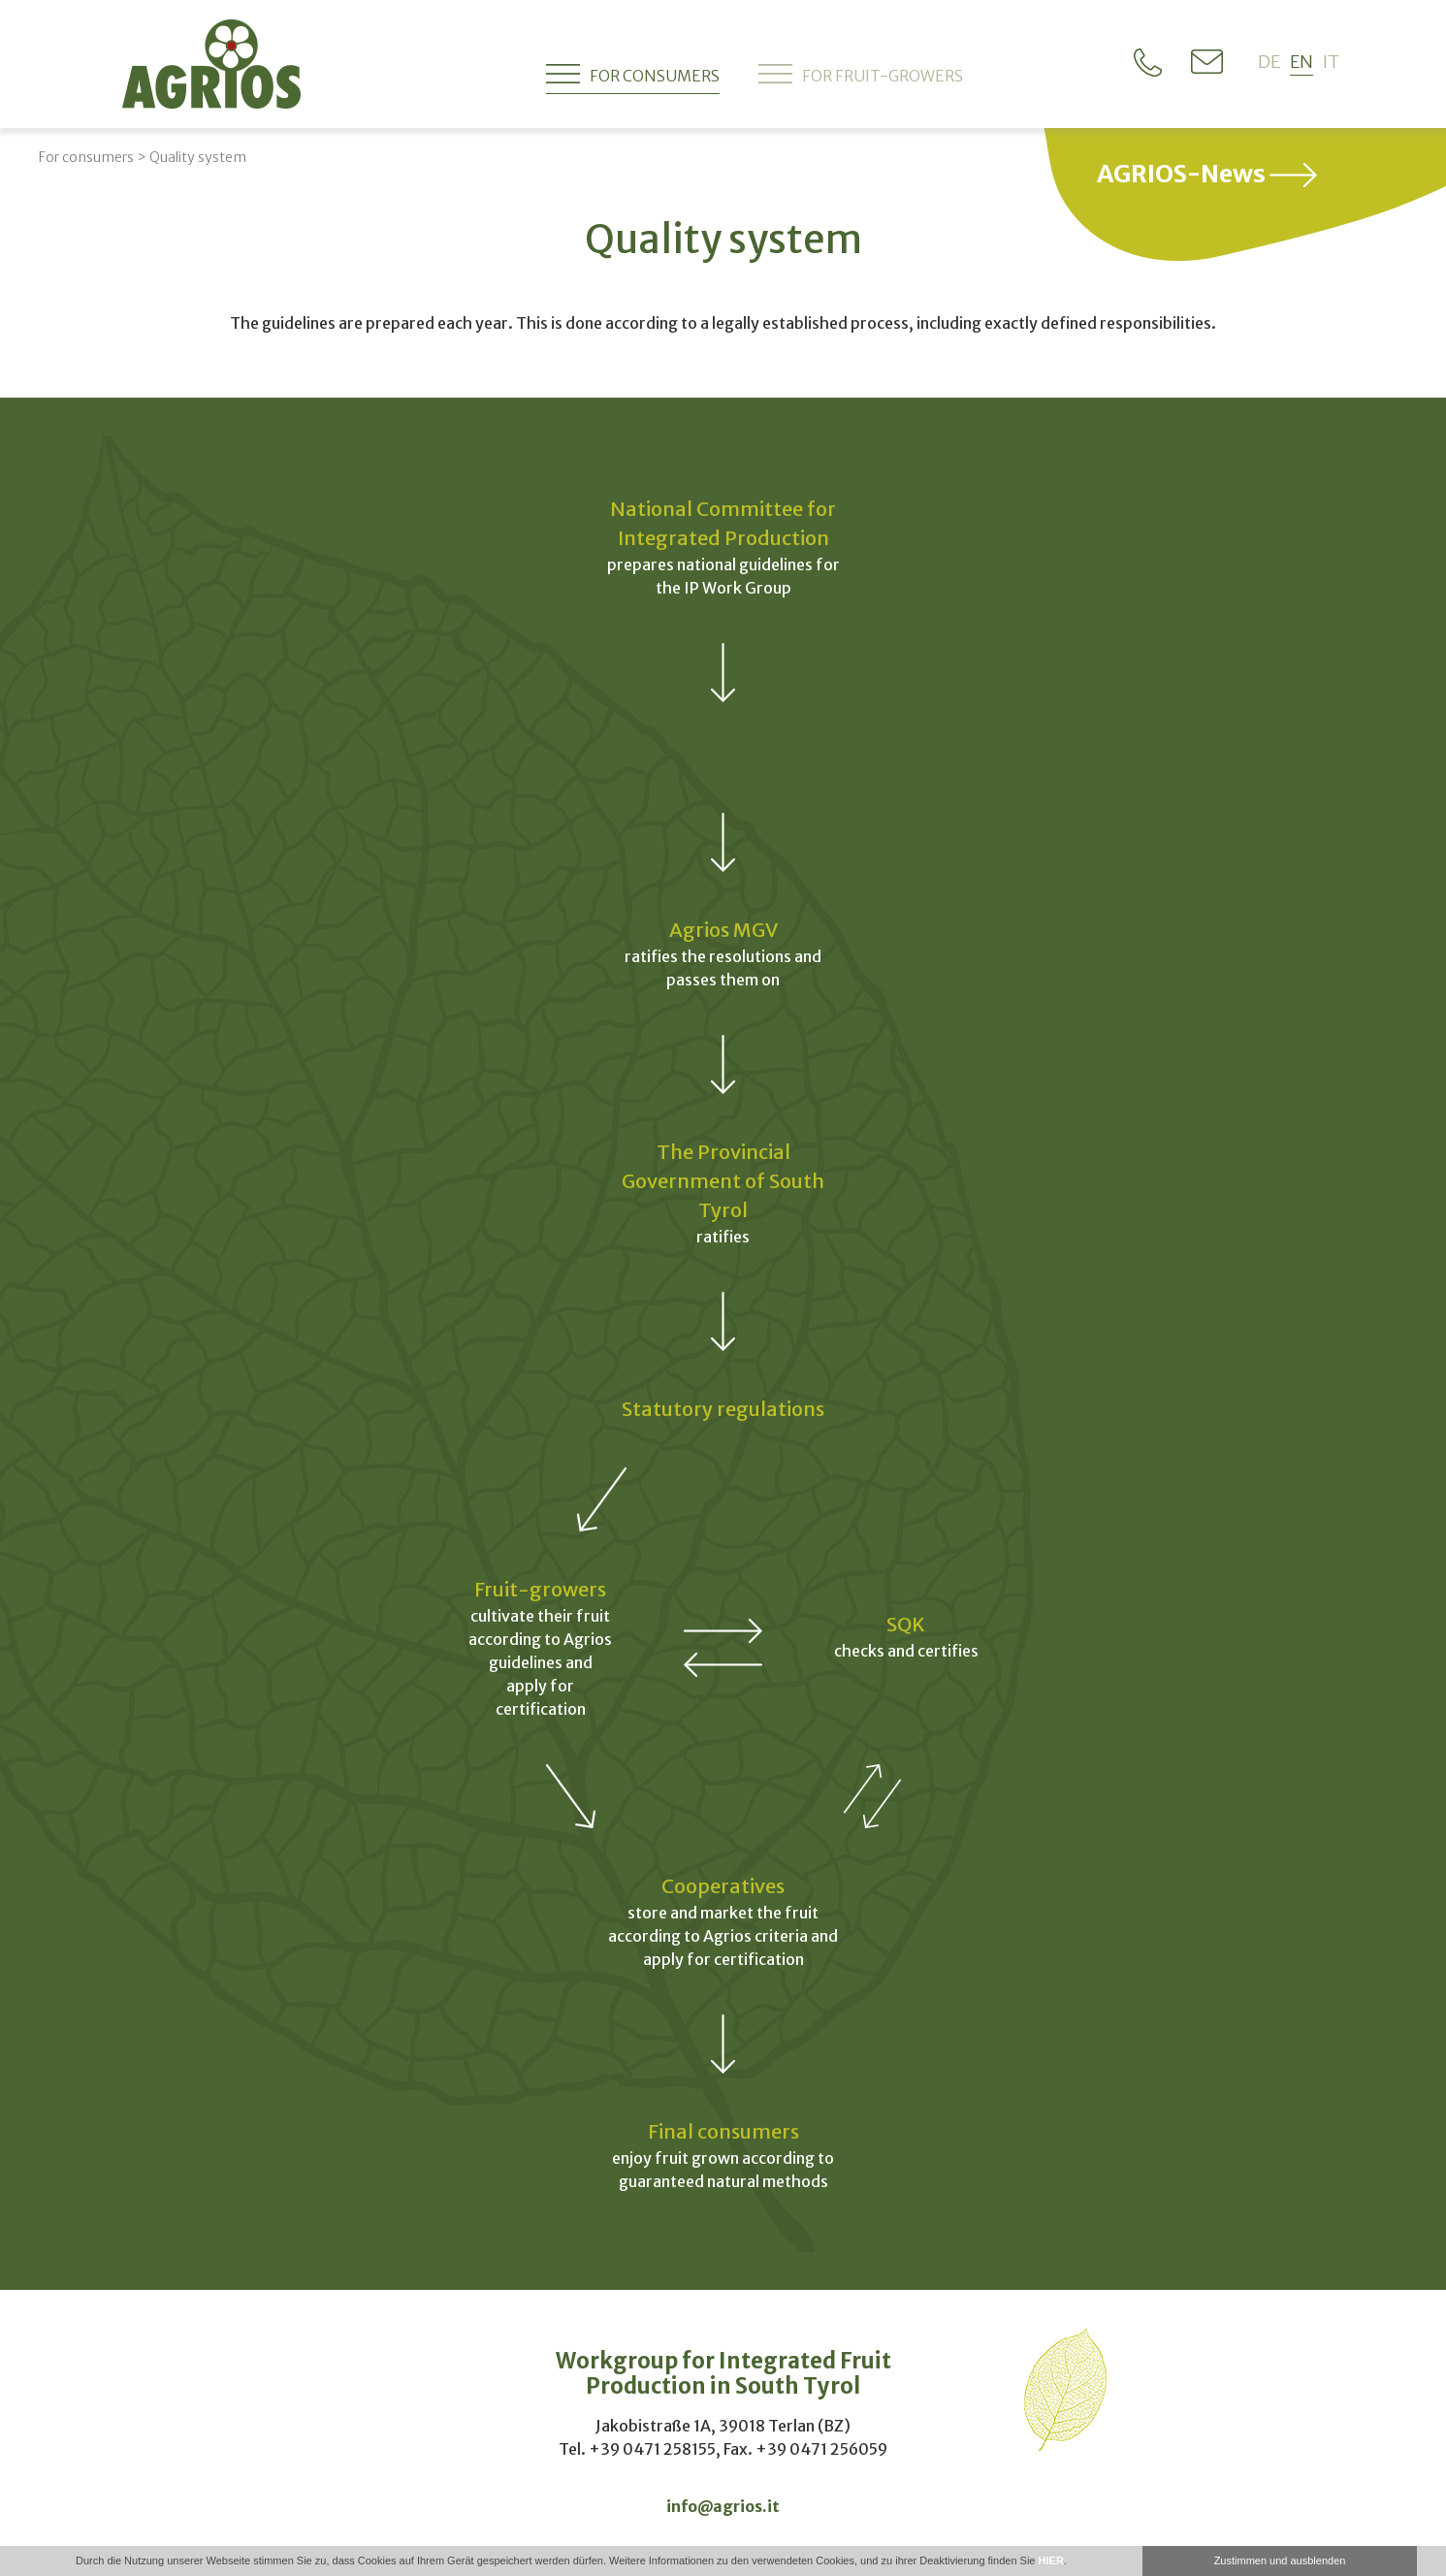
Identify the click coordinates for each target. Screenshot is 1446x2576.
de (1269, 61)
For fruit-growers (860, 73)
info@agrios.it (723, 2506)
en (1301, 61)
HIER (1051, 2560)
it (1331, 61)
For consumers (633, 73)
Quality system (197, 157)
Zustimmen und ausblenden (1280, 2560)
